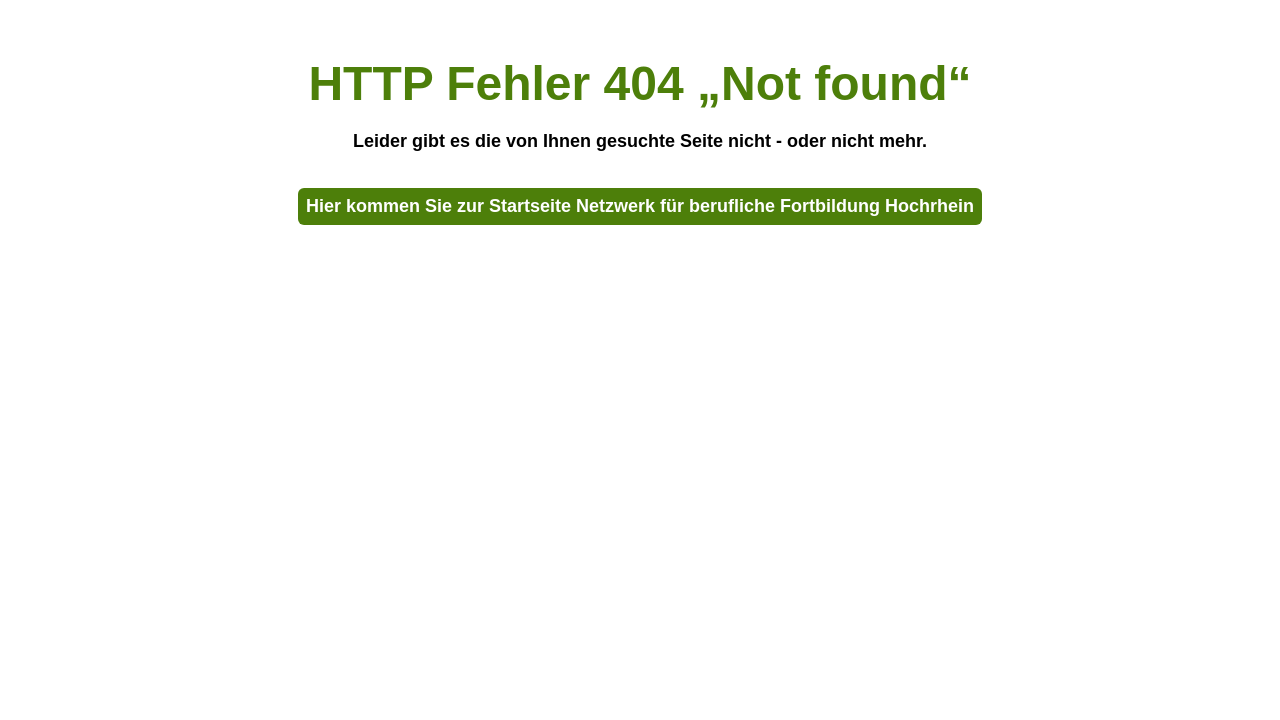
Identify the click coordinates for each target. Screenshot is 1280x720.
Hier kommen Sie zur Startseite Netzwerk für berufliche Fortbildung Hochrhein (640, 206)
